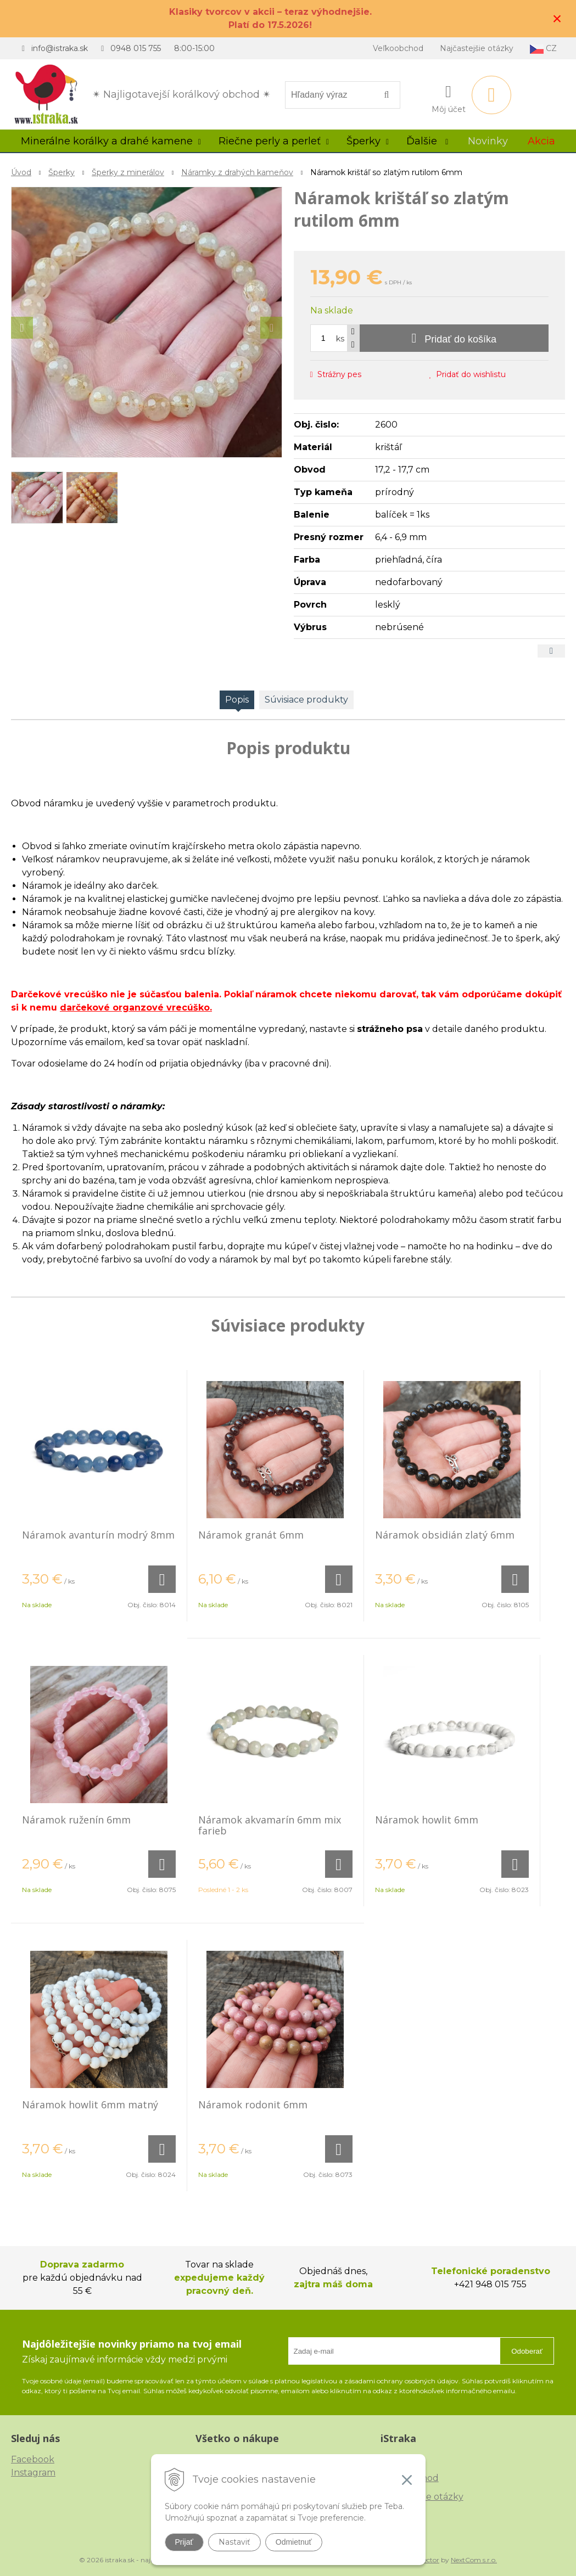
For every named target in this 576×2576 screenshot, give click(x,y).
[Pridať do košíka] (454, 338)
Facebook (32, 2459)
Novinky (488, 141)
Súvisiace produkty (306, 699)
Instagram (33, 2472)
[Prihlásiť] (449, 97)
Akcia (541, 141)
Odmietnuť (294, 2542)
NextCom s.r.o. (474, 2560)
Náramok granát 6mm (251, 1534)
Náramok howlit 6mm (426, 1819)
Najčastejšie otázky (476, 48)
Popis (237, 699)
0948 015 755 (135, 48)
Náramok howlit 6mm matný (90, 2104)
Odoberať (527, 2351)
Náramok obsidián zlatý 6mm (445, 1534)
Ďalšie (427, 141)
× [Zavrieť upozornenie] (557, 18)
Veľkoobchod (398, 48)
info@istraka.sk (59, 48)
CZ (543, 48)
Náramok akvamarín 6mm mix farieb (269, 1825)
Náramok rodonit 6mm (252, 2104)
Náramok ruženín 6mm (76, 1819)
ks (340, 339)
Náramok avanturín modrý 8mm (98, 1534)
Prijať (184, 2542)
